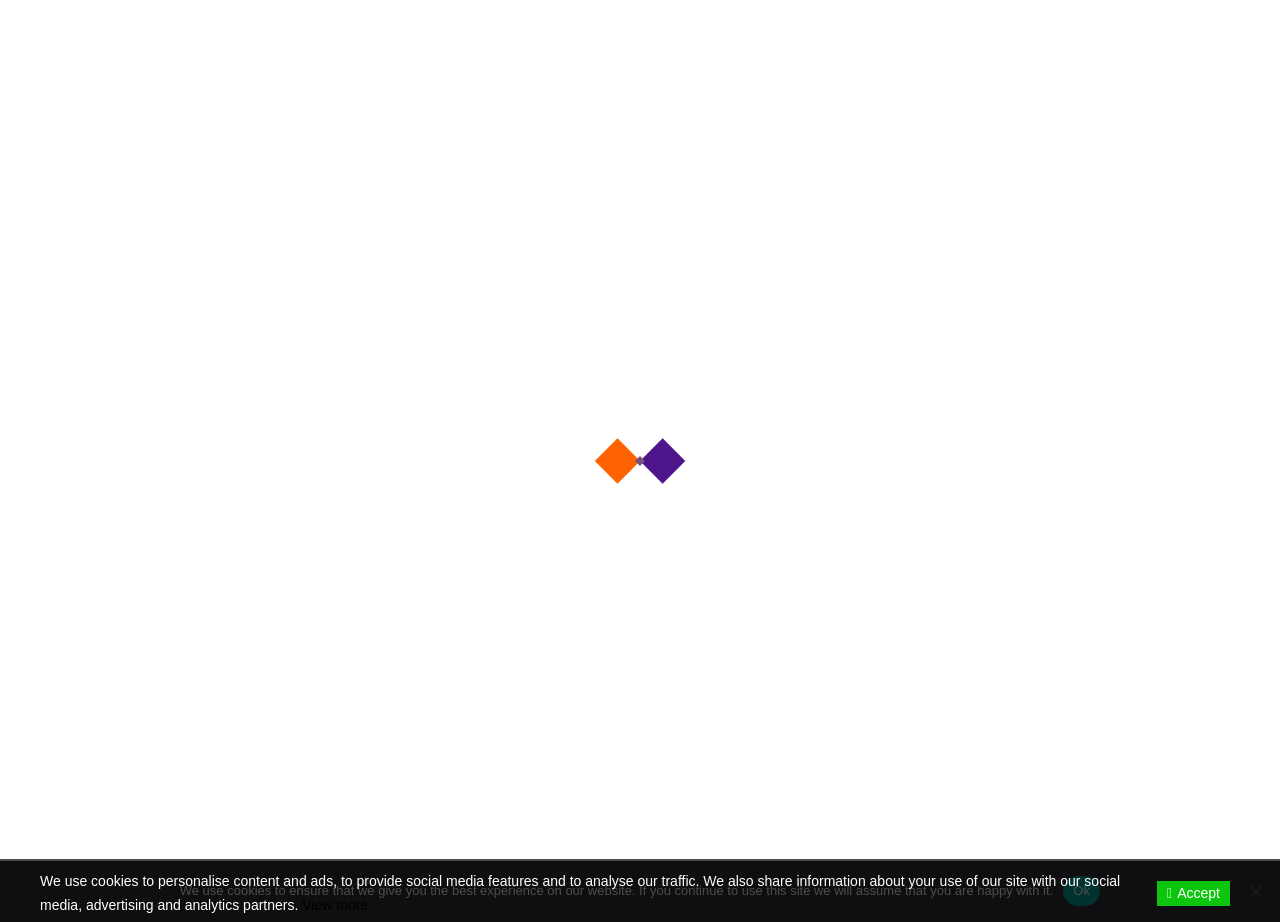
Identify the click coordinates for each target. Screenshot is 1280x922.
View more (335, 905)
